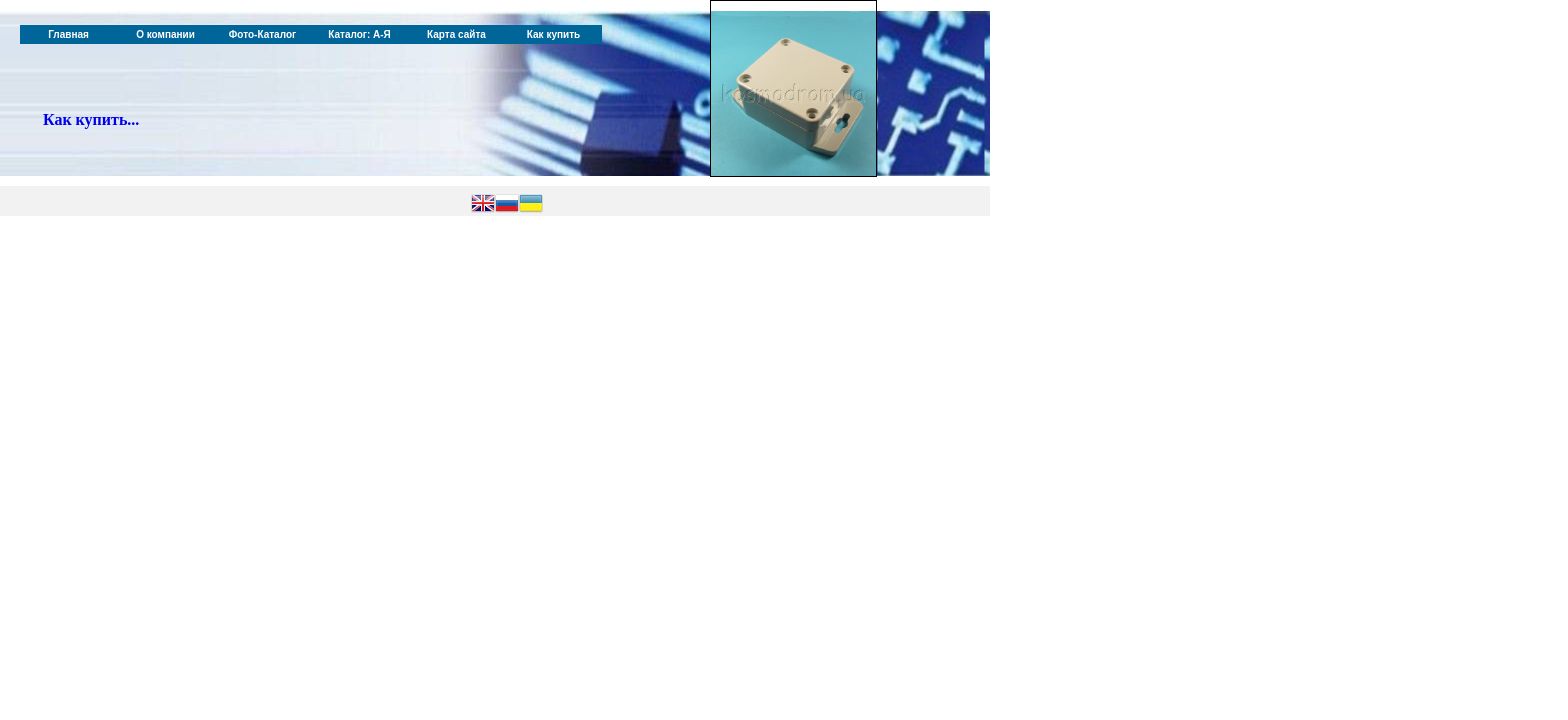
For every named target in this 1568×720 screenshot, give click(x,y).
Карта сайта (456, 34)
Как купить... (91, 119)
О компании (165, 34)
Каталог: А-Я (359, 34)
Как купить (553, 34)
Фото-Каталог (262, 34)
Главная (68, 34)
